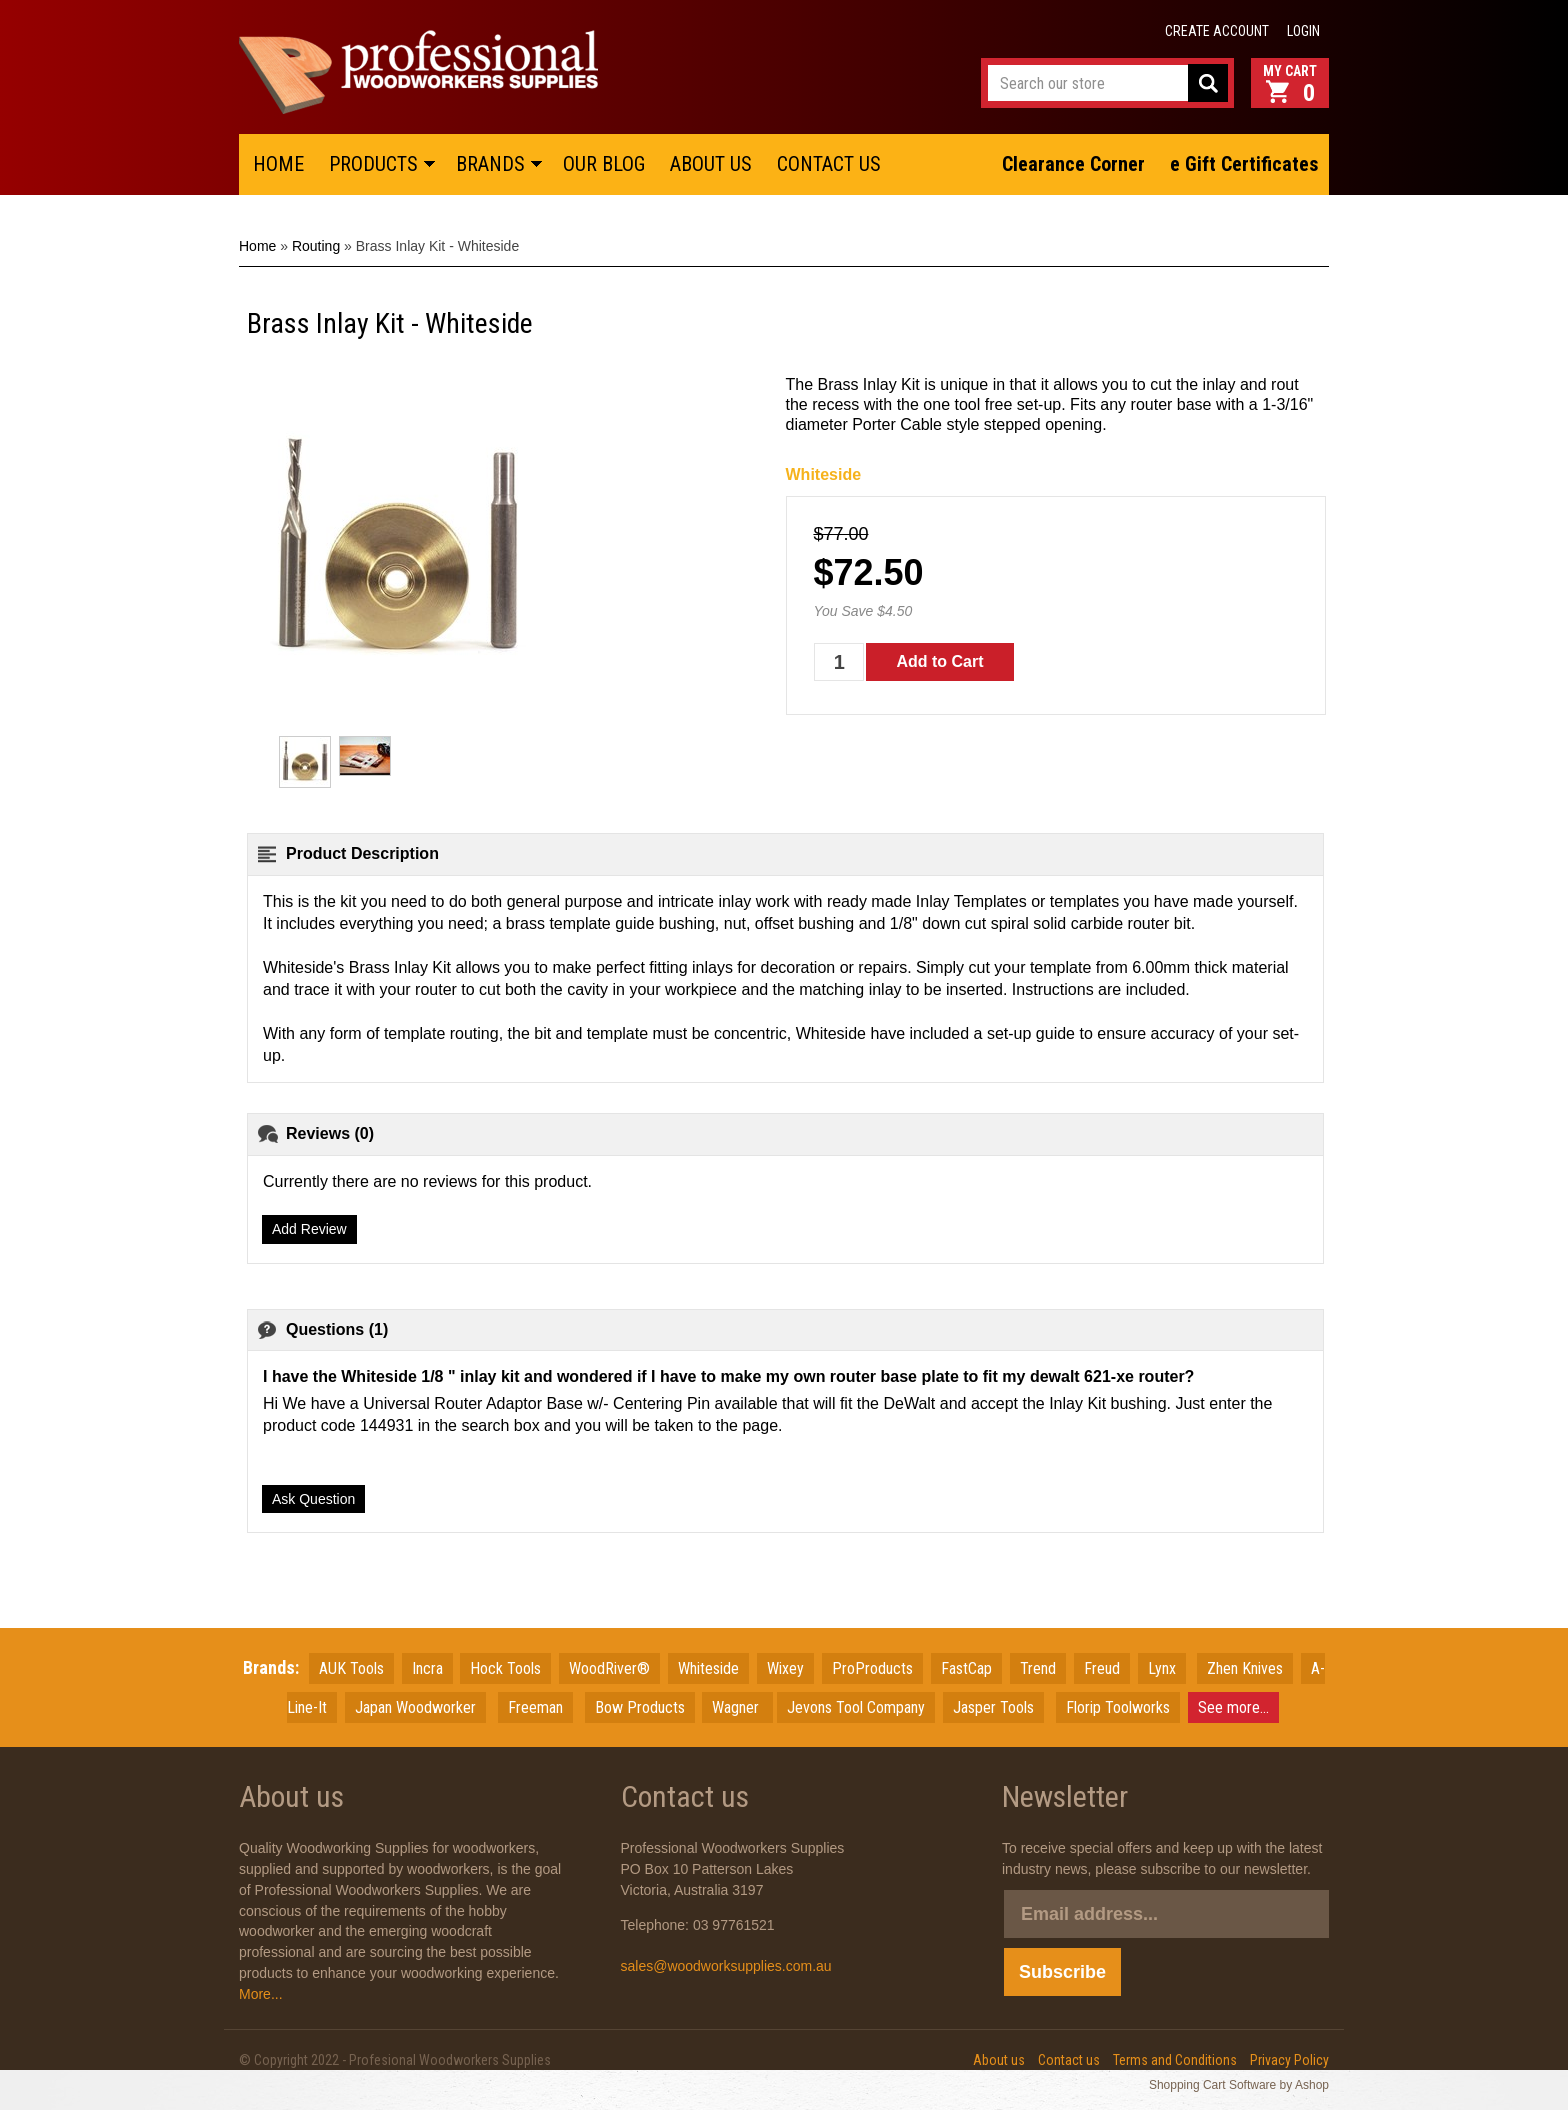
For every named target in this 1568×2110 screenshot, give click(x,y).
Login (1303, 31)
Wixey (785, 1668)
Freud (1102, 1668)
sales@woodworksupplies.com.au (726, 1966)
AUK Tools (351, 1668)
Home (257, 246)
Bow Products (640, 1707)
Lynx (1162, 1668)
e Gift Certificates (1244, 164)
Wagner (737, 1707)
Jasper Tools (993, 1707)
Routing (316, 246)
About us (999, 2060)
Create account (1217, 31)
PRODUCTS (373, 164)
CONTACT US (829, 164)
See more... (1233, 1707)
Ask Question (313, 1499)
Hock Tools (505, 1668)
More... (261, 1994)
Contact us (1069, 2060)
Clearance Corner (1073, 164)
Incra (427, 1668)
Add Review (309, 1229)
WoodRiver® (609, 1668)
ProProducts (872, 1668)
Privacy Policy (1289, 2060)
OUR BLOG (604, 164)
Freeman (535, 1707)
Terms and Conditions (1175, 2060)
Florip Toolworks (1118, 1707)
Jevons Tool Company (856, 1707)
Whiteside (824, 474)
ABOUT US (711, 164)
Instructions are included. (1101, 989)
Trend (1038, 1668)
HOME (278, 164)
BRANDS (490, 164)
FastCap (966, 1668)
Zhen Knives (1245, 1668)
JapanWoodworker (415, 1707)
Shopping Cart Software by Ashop (1239, 2085)
